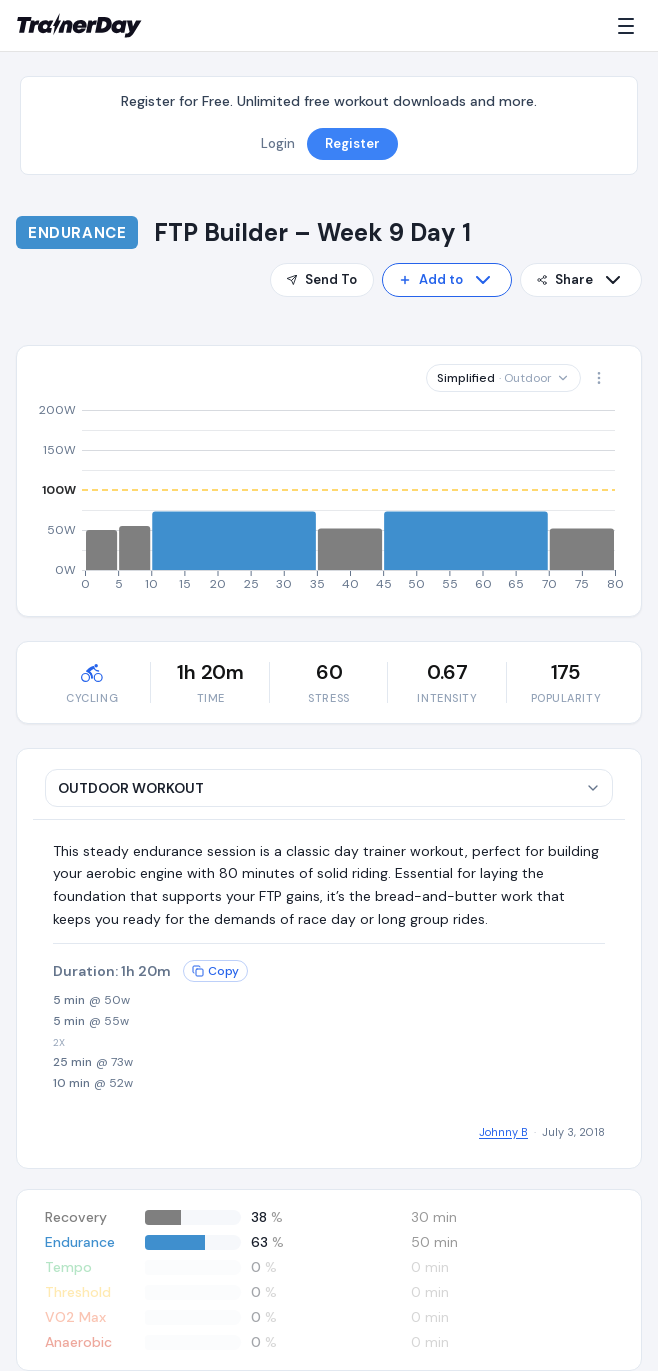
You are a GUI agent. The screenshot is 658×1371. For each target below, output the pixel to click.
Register (352, 143)
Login (278, 143)
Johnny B (503, 1132)
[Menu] (630, 26)
